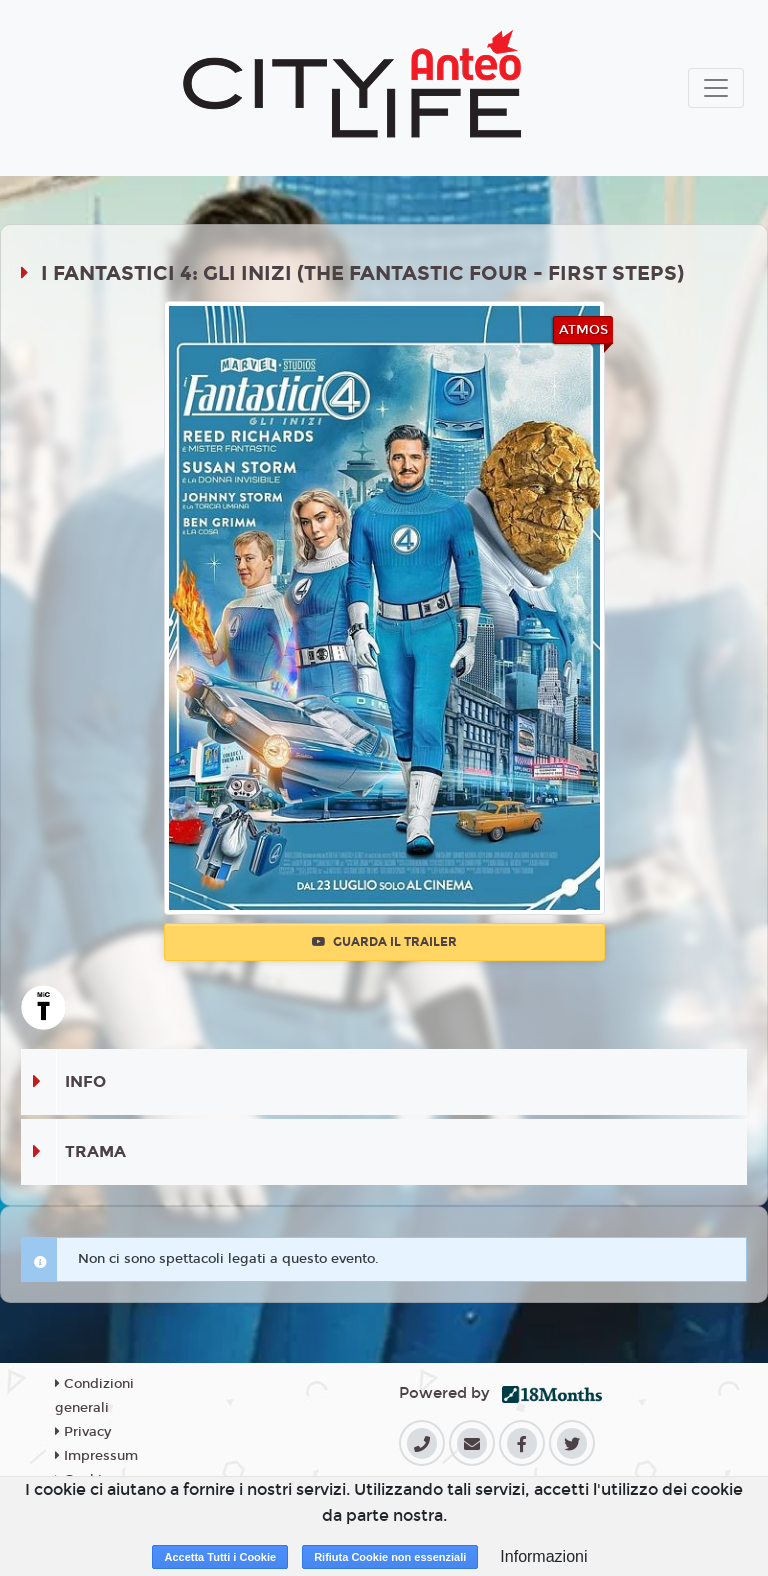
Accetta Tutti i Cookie (220, 1557)
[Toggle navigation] (716, 88)
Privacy (83, 1432)
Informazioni (543, 1556)
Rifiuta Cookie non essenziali (390, 1557)
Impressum (96, 1456)
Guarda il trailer (384, 942)
